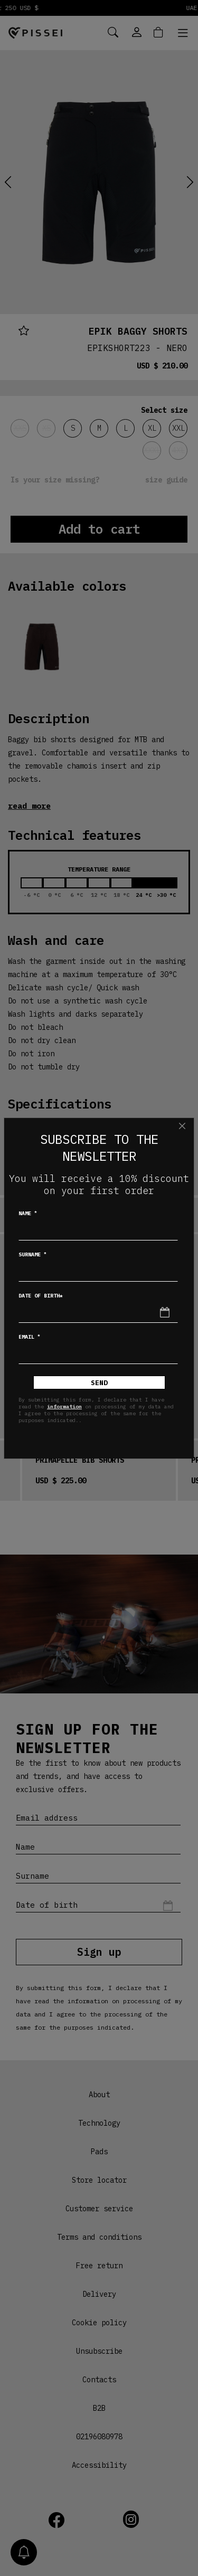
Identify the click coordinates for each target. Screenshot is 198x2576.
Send (99, 1382)
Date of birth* (40, 1295)
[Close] (182, 1126)
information (64, 1406)
